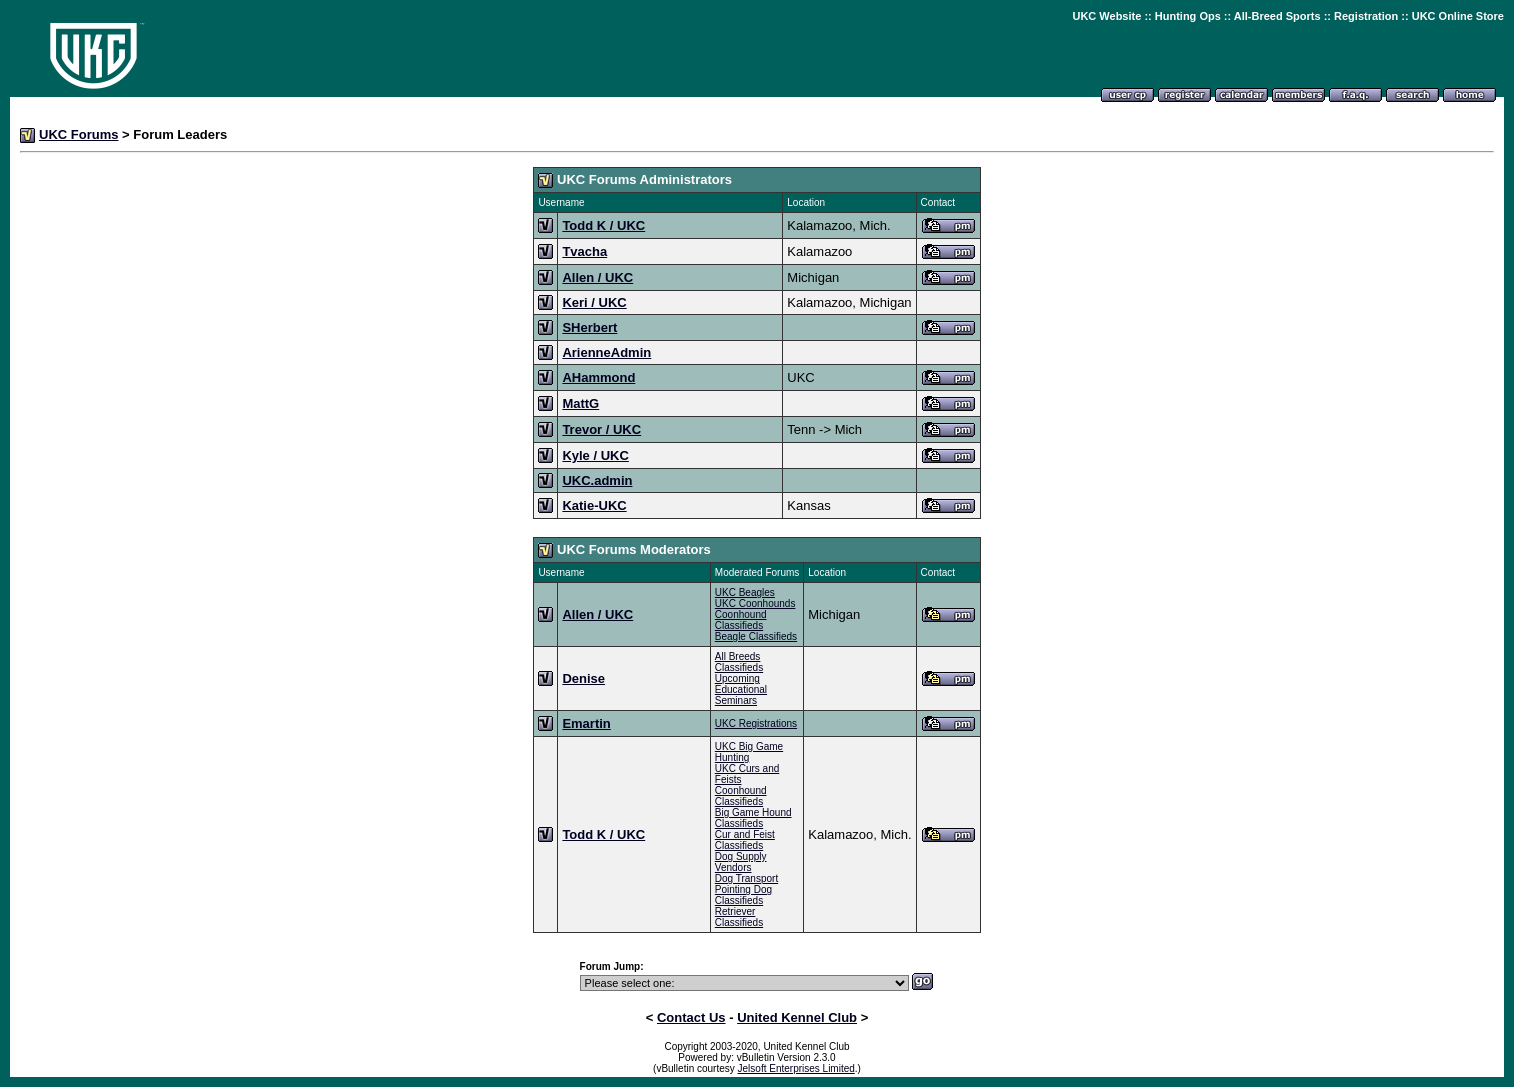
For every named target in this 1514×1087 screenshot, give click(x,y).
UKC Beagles (745, 592)
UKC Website (1106, 16)
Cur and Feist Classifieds (745, 840)
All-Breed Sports (1277, 16)
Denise (583, 678)
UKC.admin (597, 480)
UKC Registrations (756, 723)
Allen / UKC (597, 277)
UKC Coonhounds (755, 603)
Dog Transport (746, 878)
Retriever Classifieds (739, 917)
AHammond (598, 377)
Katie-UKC (594, 505)
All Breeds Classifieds (739, 662)
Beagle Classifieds (756, 636)
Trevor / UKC (601, 429)
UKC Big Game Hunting (749, 752)
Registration (1366, 16)
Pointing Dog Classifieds (743, 895)
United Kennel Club (797, 1017)
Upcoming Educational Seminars (741, 689)
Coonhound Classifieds (741, 620)
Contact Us (691, 1017)
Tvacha (584, 251)
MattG (580, 403)
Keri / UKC (594, 302)
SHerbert (589, 327)
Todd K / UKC (603, 225)
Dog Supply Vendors (741, 862)
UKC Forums (78, 134)
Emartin (586, 723)
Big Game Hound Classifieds (753, 818)
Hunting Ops (1188, 16)
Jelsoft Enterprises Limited (796, 1068)
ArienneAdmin (606, 352)
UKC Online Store (1458, 16)
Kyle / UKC (595, 455)
